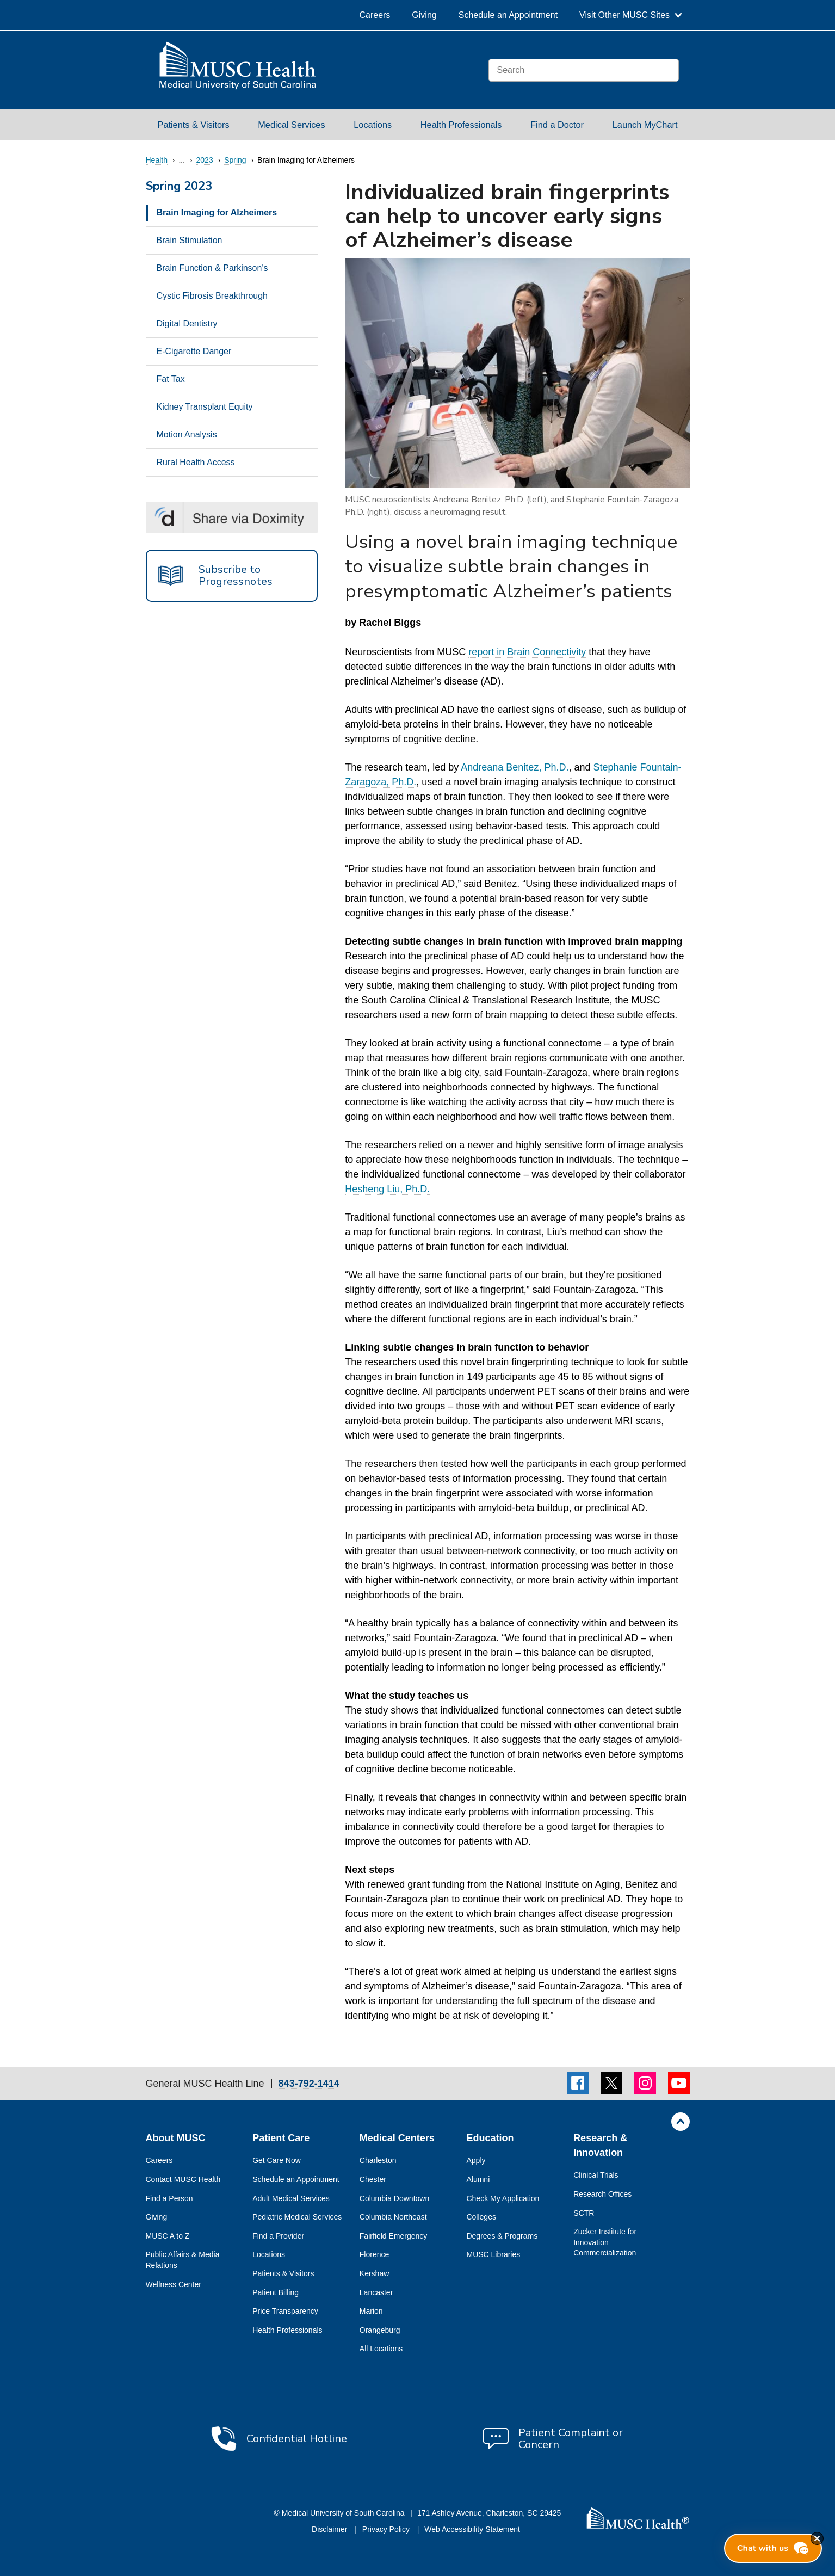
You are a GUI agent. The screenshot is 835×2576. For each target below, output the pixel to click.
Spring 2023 (179, 187)
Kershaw (374, 2273)
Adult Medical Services (291, 2198)
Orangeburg (380, 2330)
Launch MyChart (645, 125)
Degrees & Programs (501, 2236)
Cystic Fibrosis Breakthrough (212, 295)
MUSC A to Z (168, 2236)
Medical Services (291, 125)
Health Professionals (461, 125)
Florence (374, 2254)
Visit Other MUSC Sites (630, 15)
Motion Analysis (187, 434)
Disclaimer (330, 2529)
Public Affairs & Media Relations (183, 2260)
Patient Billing (275, 2292)
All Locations (381, 2348)
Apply (475, 2160)
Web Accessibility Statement (472, 2529)
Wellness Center (173, 2284)
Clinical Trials (595, 2175)
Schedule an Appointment (508, 15)
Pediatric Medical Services (297, 2217)
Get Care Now (276, 2160)
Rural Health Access (196, 462)
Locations (373, 125)
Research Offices (602, 2194)
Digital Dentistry (187, 323)
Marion (371, 2311)
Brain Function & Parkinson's (212, 268)
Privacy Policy (387, 2529)
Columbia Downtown (394, 2198)
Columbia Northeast (393, 2217)
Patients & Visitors (194, 125)
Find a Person (169, 2198)
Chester (373, 2179)
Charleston (378, 2160)
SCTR (583, 2213)
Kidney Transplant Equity (205, 406)
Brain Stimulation (189, 240)
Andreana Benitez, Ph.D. (514, 767)
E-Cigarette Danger (194, 351)
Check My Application (502, 2198)
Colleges (481, 2217)
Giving (424, 15)
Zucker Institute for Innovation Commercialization (604, 2242)
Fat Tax (171, 379)
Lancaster (376, 2292)
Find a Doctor (557, 125)
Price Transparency (285, 2311)
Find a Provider (278, 2236)
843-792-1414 (309, 2084)
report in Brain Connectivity (527, 651)
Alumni (478, 2179)
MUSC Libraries (493, 2254)
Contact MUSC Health (183, 2179)
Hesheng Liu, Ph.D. (387, 1189)
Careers (374, 15)
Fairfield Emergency (394, 2236)
